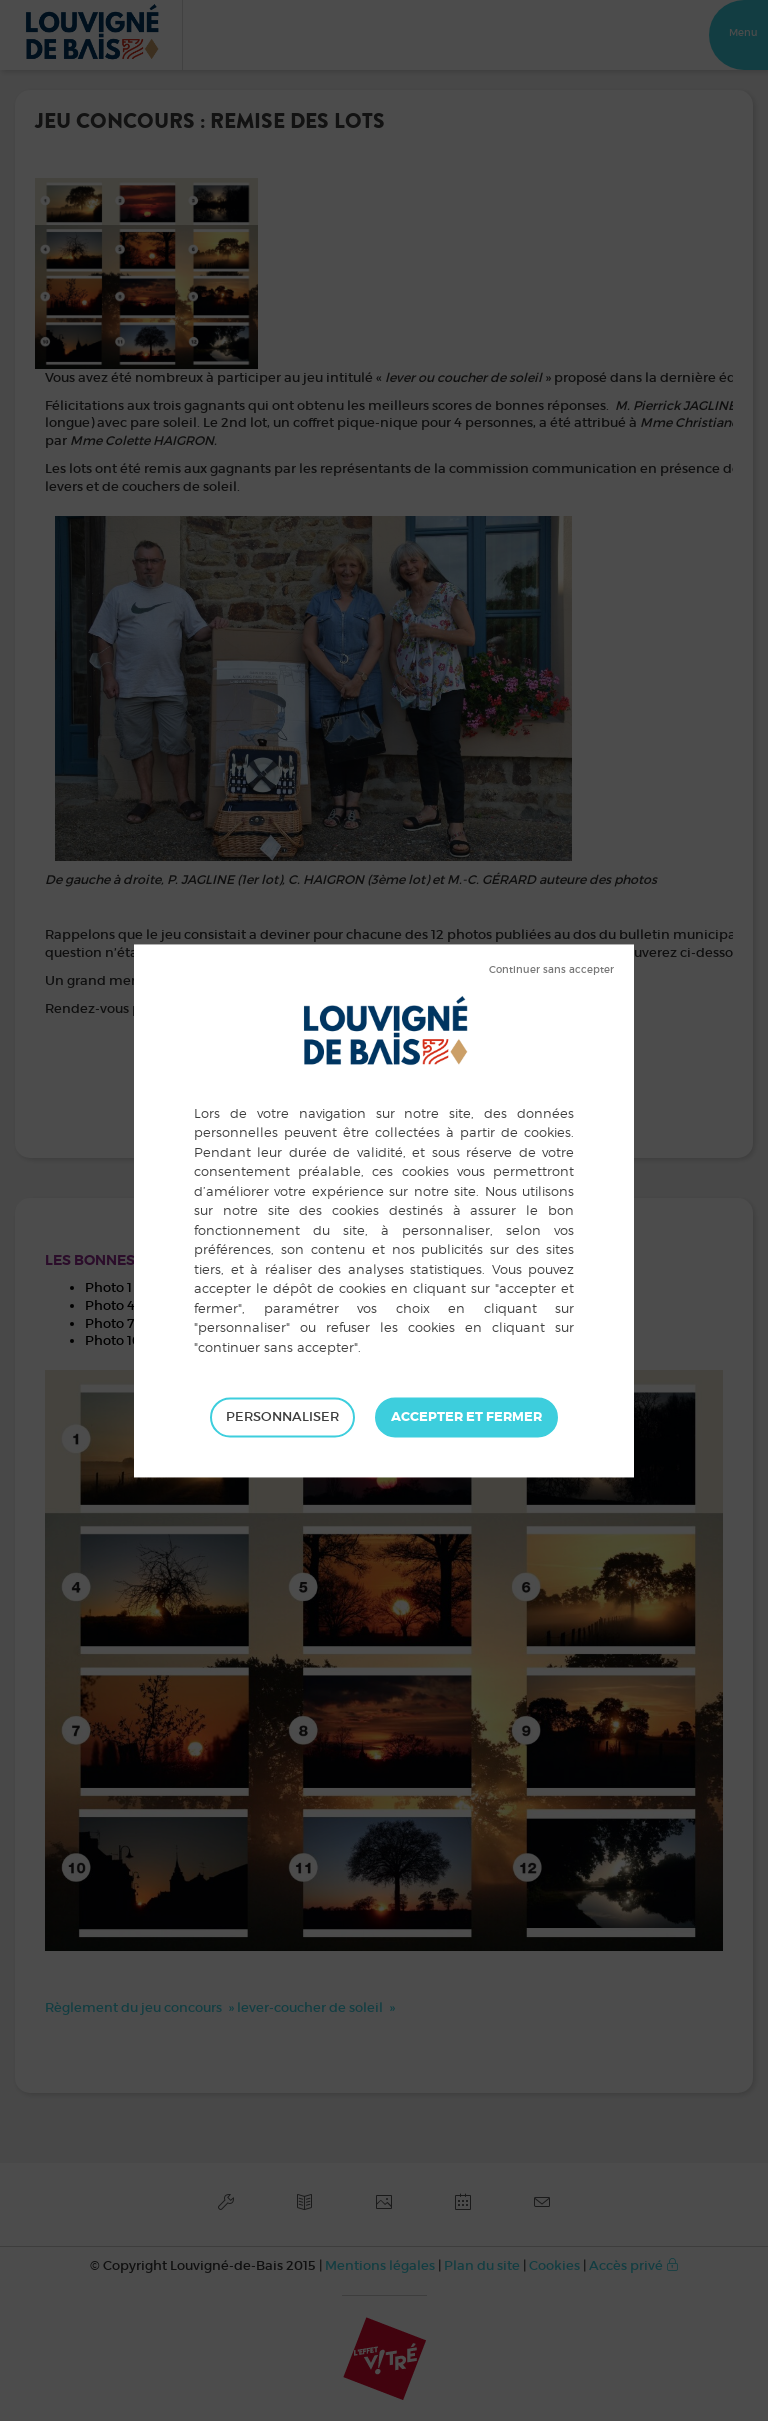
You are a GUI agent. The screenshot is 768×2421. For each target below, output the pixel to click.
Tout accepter (466, 1417)
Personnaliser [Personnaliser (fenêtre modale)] (282, 1416)
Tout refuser (551, 970)
